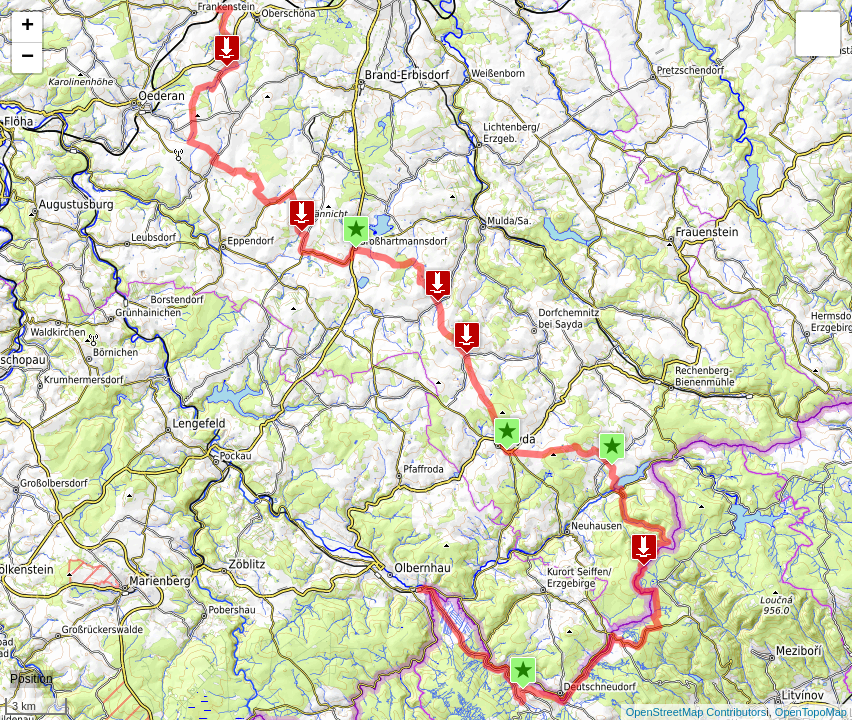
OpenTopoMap (811, 712)
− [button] (27, 58)
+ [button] (27, 27)
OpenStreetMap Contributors (696, 712)
